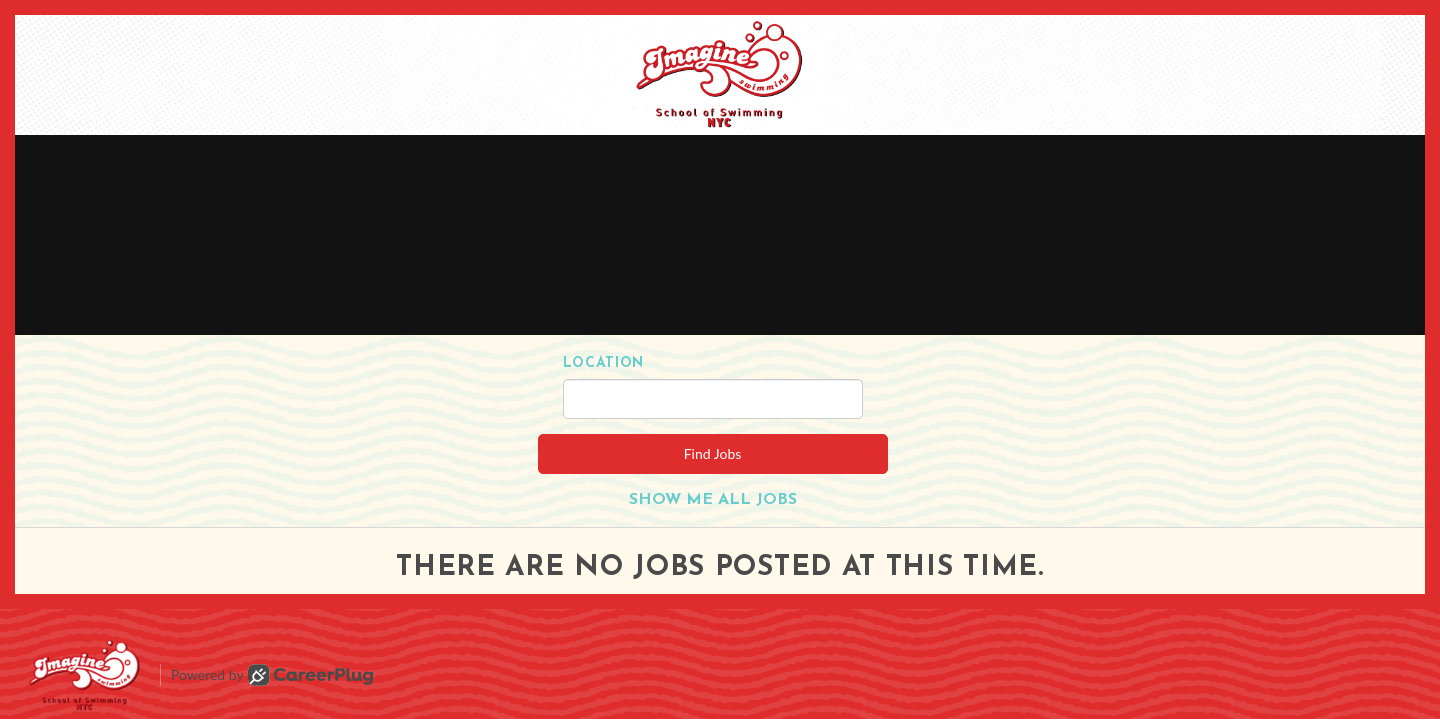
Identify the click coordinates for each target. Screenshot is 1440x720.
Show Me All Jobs (713, 500)
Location (604, 363)
